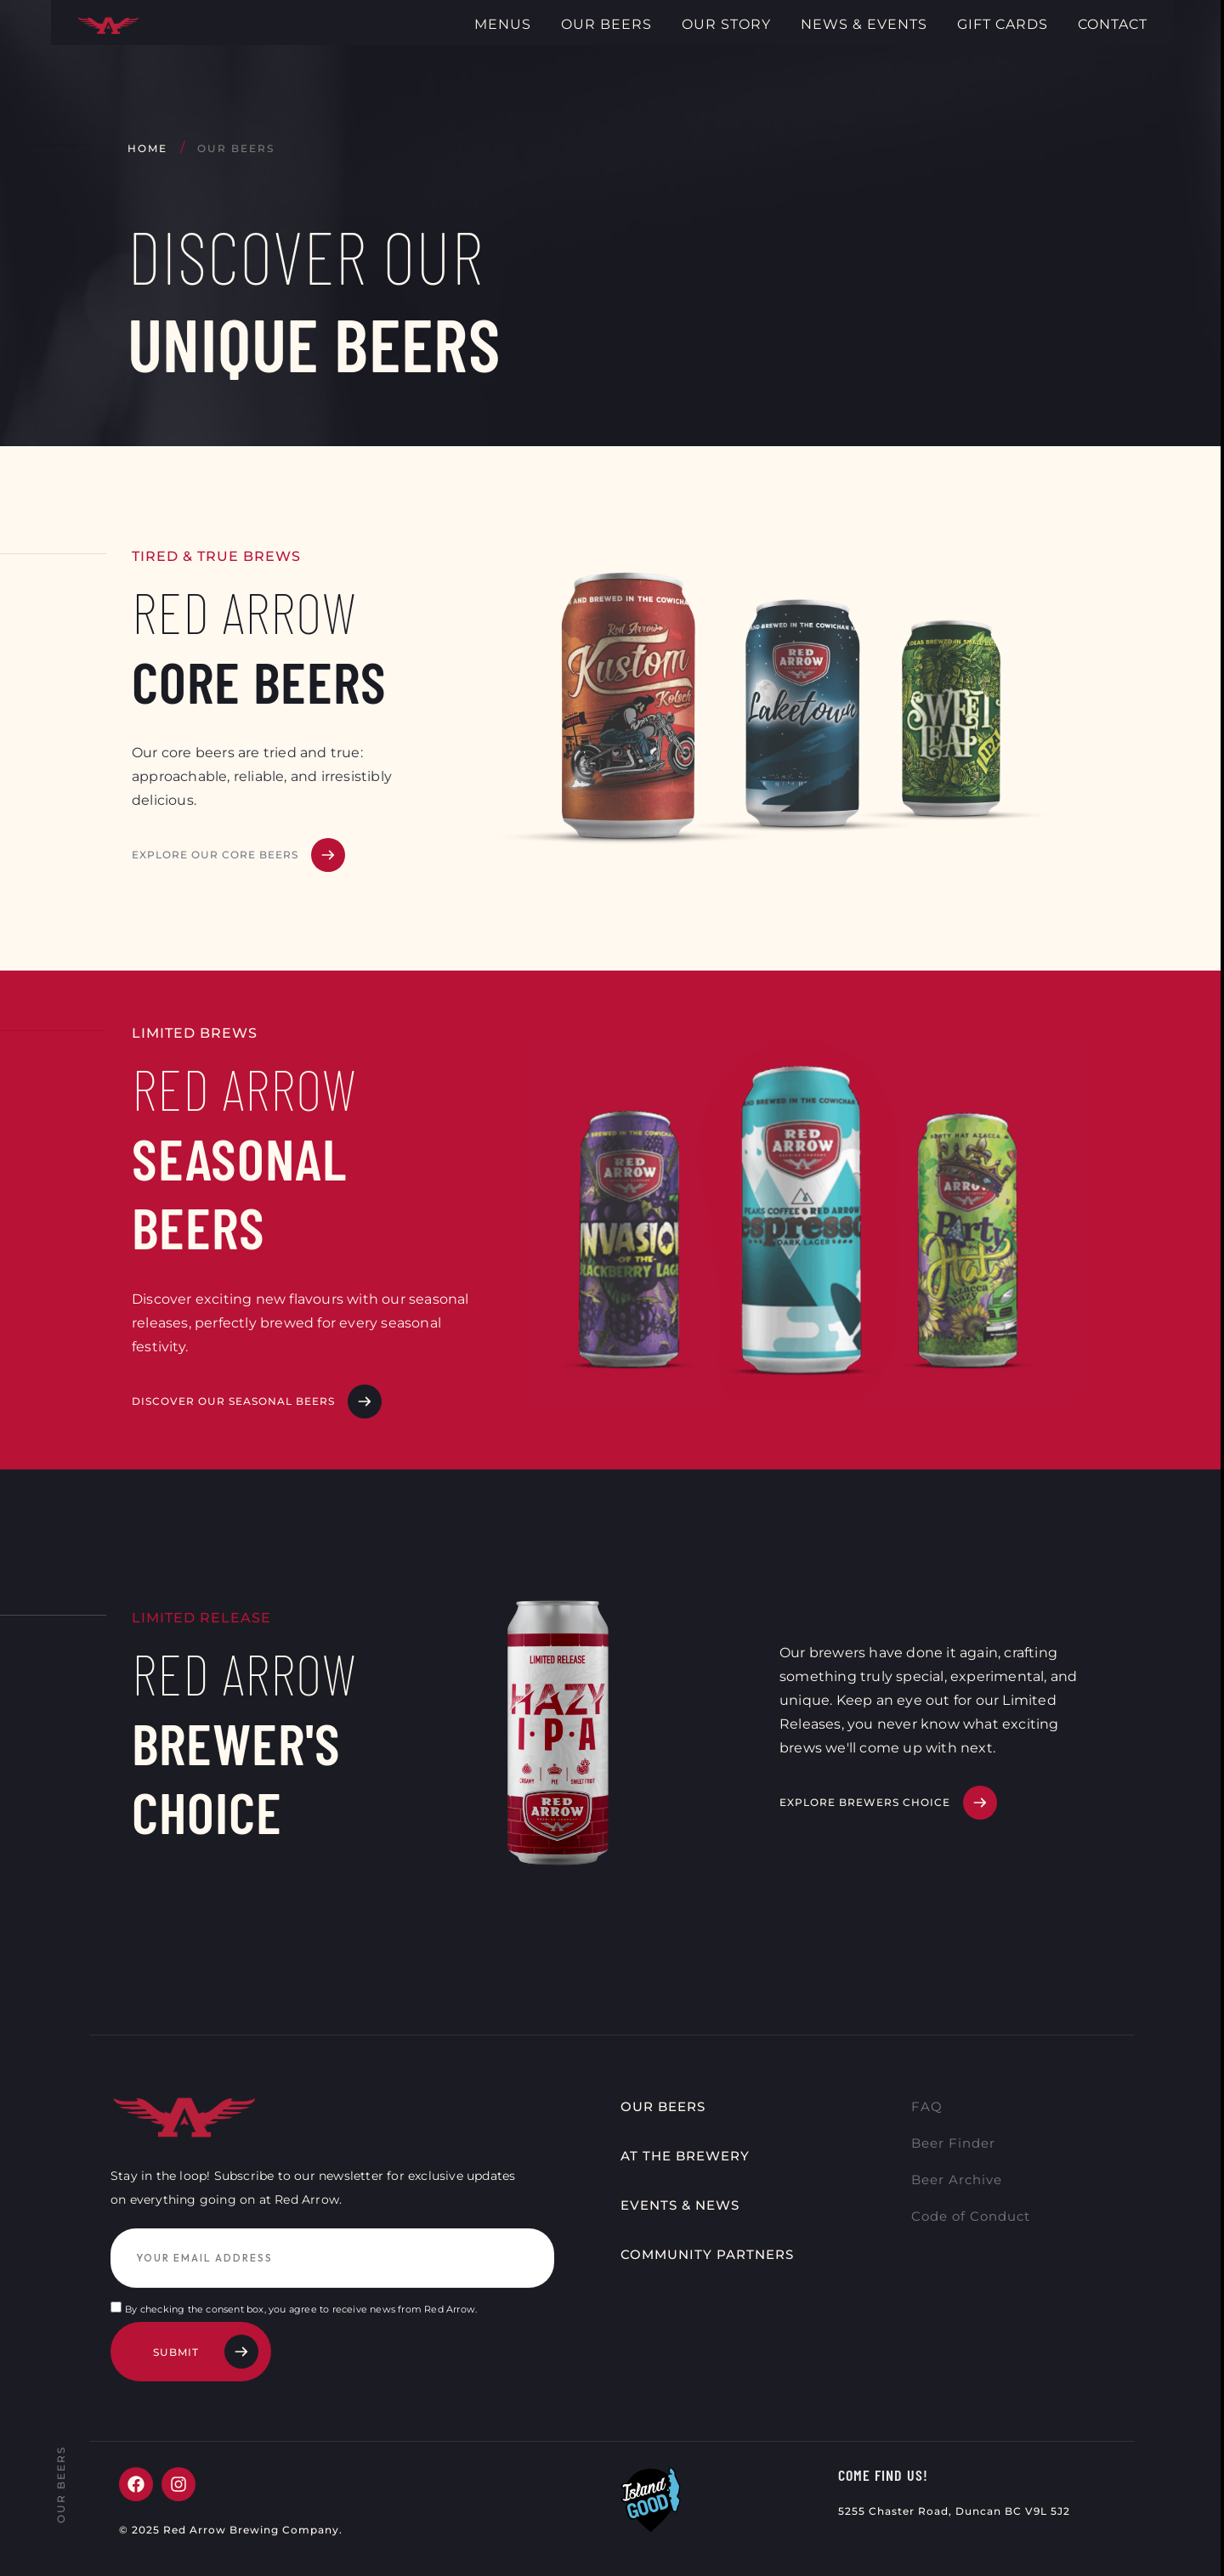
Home (147, 148)
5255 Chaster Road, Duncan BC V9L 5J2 (954, 2519)
